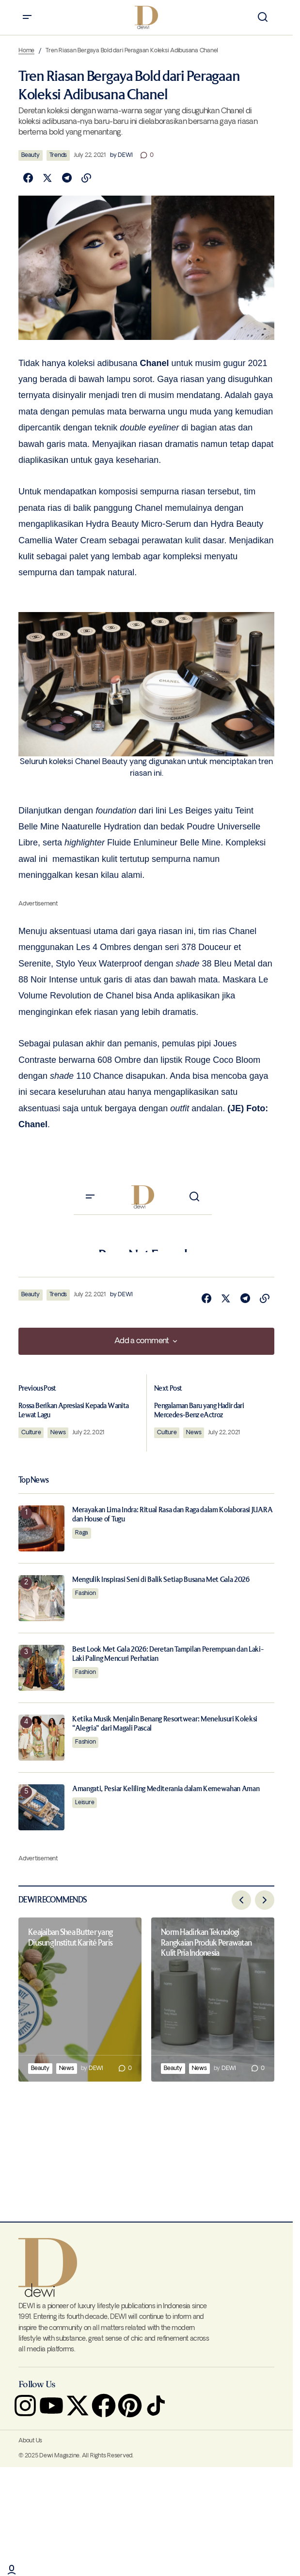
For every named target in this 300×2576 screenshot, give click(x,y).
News (68, 1429)
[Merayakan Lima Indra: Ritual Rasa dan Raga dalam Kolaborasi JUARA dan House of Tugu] (41, 1522)
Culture (41, 1429)
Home (26, 50)
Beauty (30, 155)
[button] (27, 17)
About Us (30, 2437)
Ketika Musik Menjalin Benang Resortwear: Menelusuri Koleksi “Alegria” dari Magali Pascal (164, 1717)
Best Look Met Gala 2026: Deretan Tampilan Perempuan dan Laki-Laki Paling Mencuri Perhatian (168, 1647)
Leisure (84, 1795)
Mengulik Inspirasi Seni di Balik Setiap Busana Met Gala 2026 (161, 1573)
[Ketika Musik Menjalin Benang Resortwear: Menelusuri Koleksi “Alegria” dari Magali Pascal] (41, 1731)
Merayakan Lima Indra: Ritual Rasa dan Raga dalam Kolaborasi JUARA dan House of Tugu (172, 1508)
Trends (58, 155)
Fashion (85, 1586)
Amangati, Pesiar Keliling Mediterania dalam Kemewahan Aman (165, 1782)
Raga (81, 1526)
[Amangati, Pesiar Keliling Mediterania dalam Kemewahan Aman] (41, 1801)
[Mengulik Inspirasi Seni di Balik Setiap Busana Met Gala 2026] (41, 1591)
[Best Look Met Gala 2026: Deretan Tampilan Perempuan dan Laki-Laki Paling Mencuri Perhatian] (41, 1661)
